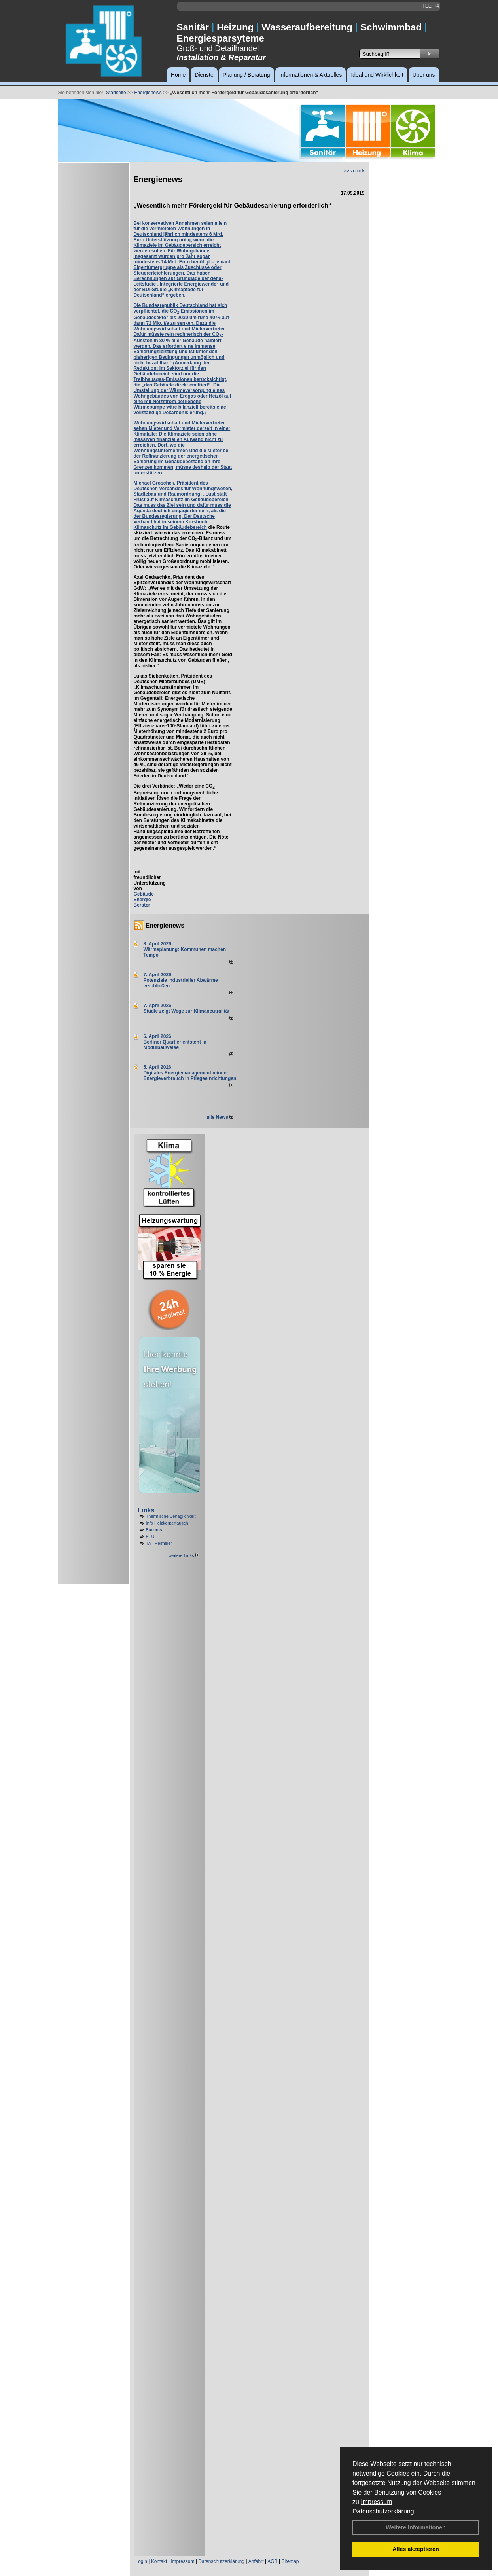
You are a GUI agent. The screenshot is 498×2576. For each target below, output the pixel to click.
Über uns (424, 75)
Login (141, 2561)
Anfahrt (256, 2561)
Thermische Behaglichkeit (171, 1516)
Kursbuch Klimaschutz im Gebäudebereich (171, 524)
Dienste (204, 75)
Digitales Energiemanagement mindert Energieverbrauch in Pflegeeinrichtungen (190, 1075)
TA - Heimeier (159, 1543)
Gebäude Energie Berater (144, 899)
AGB (272, 2561)
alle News (219, 1117)
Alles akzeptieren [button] (415, 2549)
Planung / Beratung (246, 75)
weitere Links (184, 1555)
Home (178, 75)
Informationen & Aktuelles (310, 75)
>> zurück (354, 171)
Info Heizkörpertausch (167, 1523)
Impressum (376, 2501)
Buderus (154, 1529)
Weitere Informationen (416, 2527)
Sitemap (290, 2561)
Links (146, 1510)
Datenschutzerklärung (383, 2511)
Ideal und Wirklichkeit (377, 75)
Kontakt (159, 2561)
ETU (150, 1536)
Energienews (165, 925)
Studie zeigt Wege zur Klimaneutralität (187, 1011)
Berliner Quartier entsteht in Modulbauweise (175, 1044)
